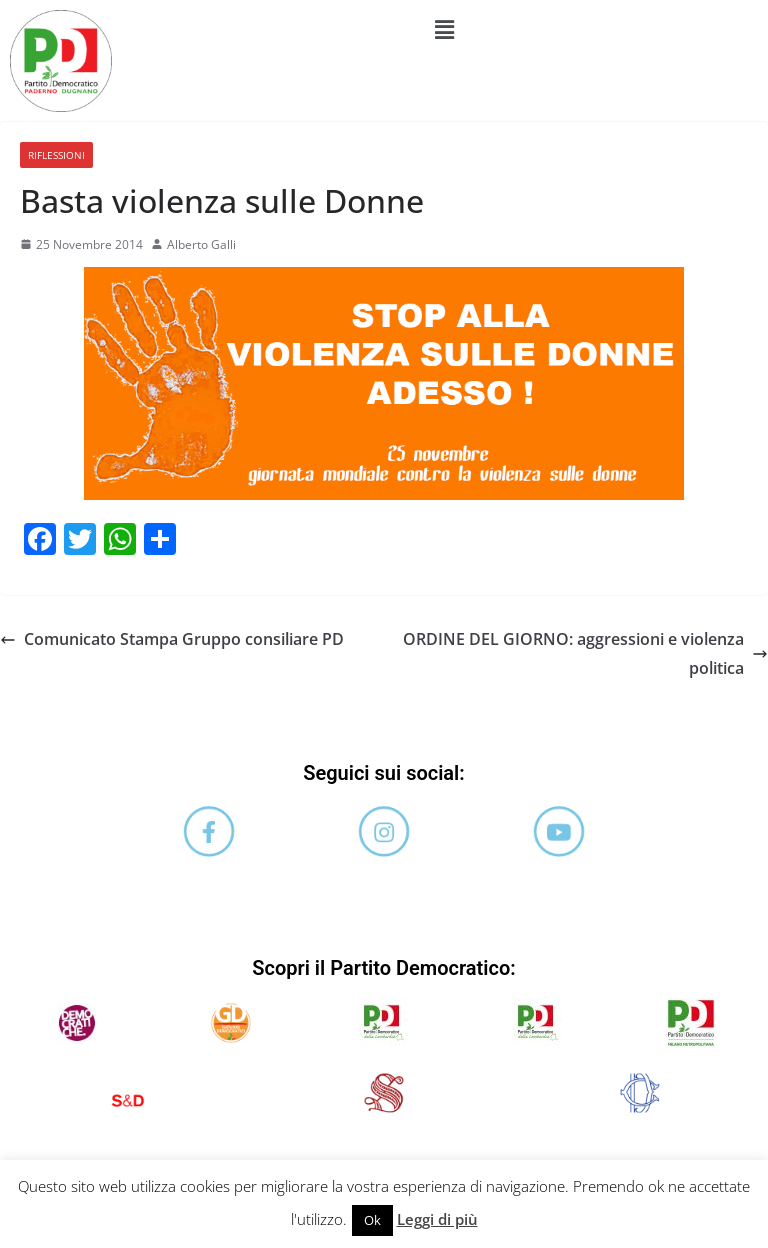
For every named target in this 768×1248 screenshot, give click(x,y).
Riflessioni (56, 155)
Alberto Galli (201, 244)
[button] (445, 29)
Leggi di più (437, 1219)
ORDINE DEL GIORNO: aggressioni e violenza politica (585, 653)
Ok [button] (372, 1220)
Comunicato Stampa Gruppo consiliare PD (172, 639)
